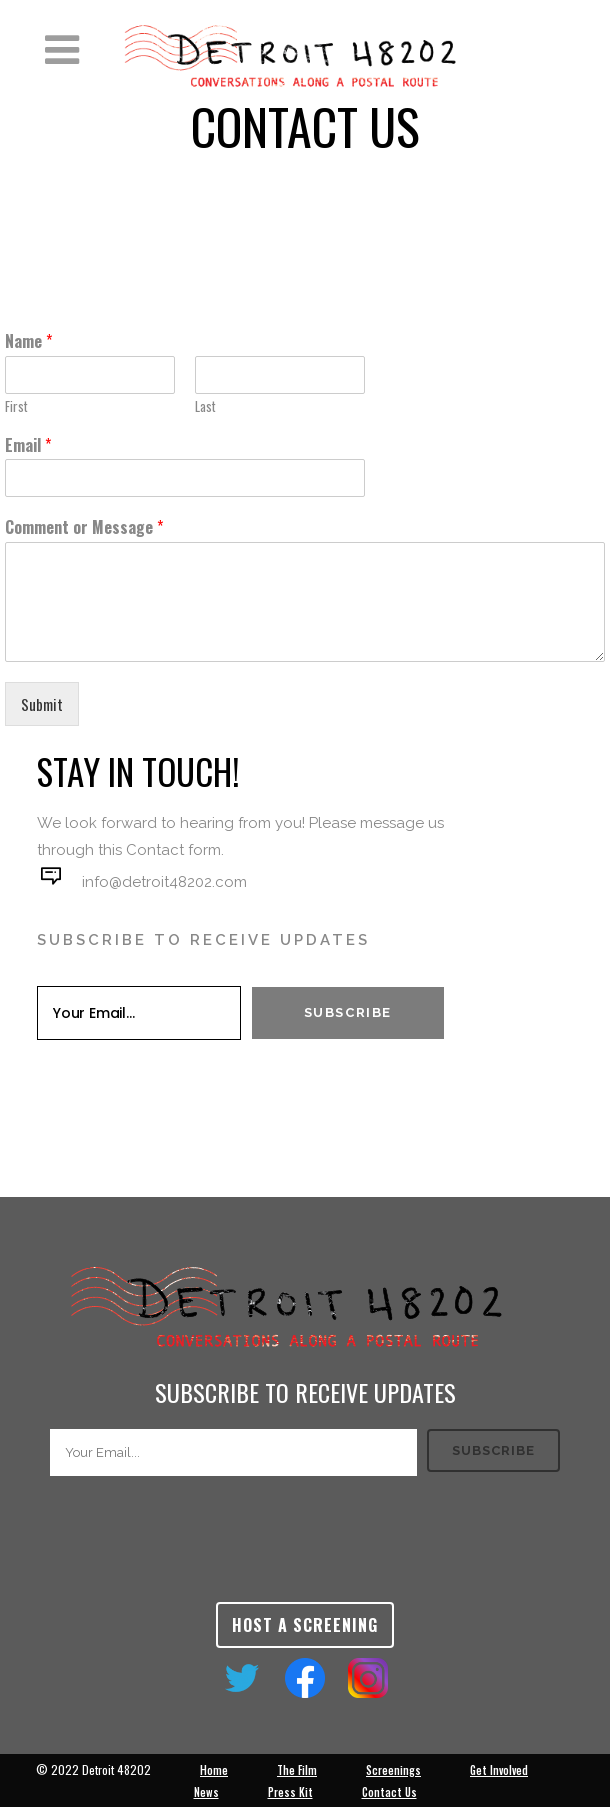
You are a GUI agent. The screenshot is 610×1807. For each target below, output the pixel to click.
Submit (42, 704)
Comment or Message (84, 527)
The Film (297, 1770)
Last (205, 406)
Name (28, 341)
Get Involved (499, 1770)
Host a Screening (305, 1625)
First (16, 406)
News (206, 1792)
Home (214, 1770)
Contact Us (389, 1792)
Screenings (393, 1770)
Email (28, 445)
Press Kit (290, 1792)
